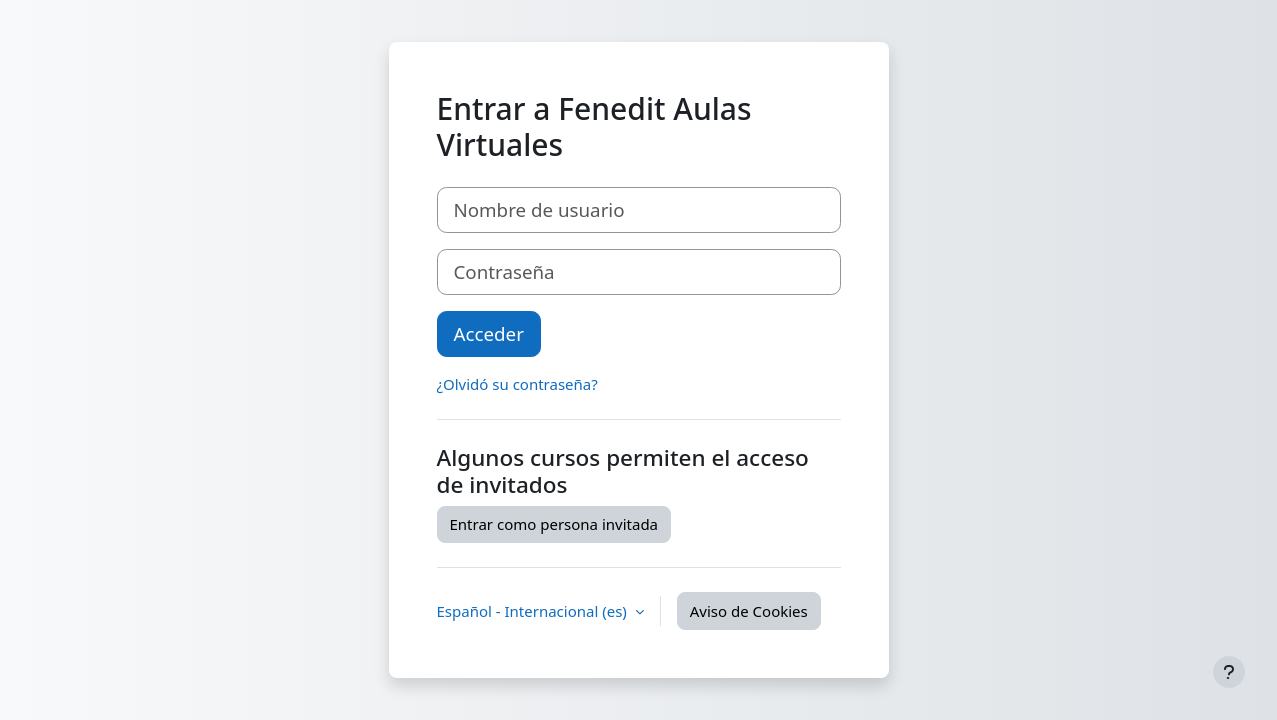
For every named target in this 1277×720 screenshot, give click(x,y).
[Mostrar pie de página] (1229, 672)
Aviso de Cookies (749, 611)
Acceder (489, 333)
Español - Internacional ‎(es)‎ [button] (534, 611)
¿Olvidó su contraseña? (517, 384)
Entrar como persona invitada (554, 524)
